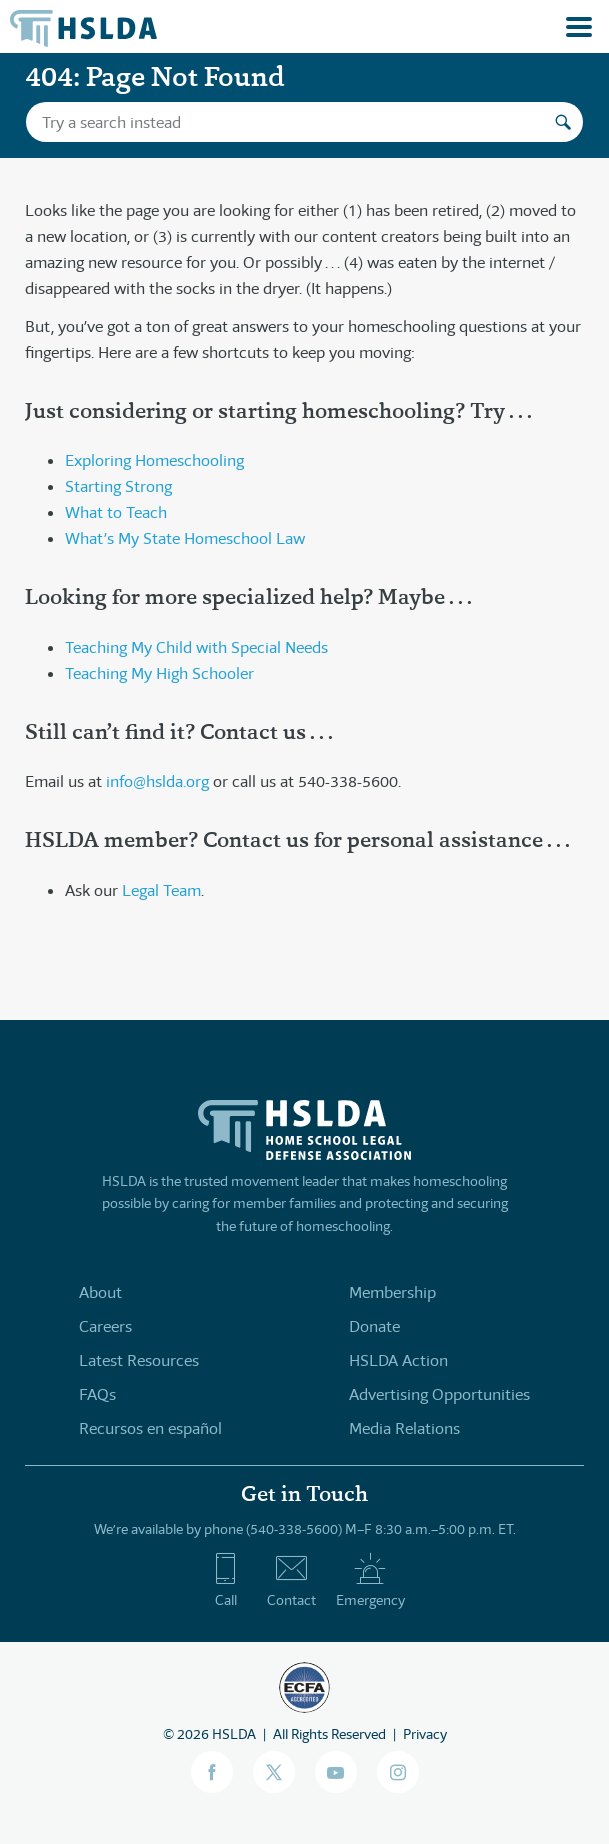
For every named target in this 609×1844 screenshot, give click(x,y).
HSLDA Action (398, 1360)
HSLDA (234, 1734)
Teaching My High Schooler (159, 673)
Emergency (370, 1580)
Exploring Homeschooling (154, 460)
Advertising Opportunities (439, 1394)
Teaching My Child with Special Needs (196, 647)
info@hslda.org (157, 781)
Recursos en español (150, 1428)
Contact (291, 1580)
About (100, 1292)
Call (225, 1580)
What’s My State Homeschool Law (185, 538)
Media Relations (404, 1428)
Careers (105, 1326)
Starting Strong (118, 486)
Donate (374, 1326)
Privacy (425, 1734)
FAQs (97, 1394)
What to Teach (116, 512)
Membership (392, 1292)
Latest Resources (139, 1360)
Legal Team (161, 890)
